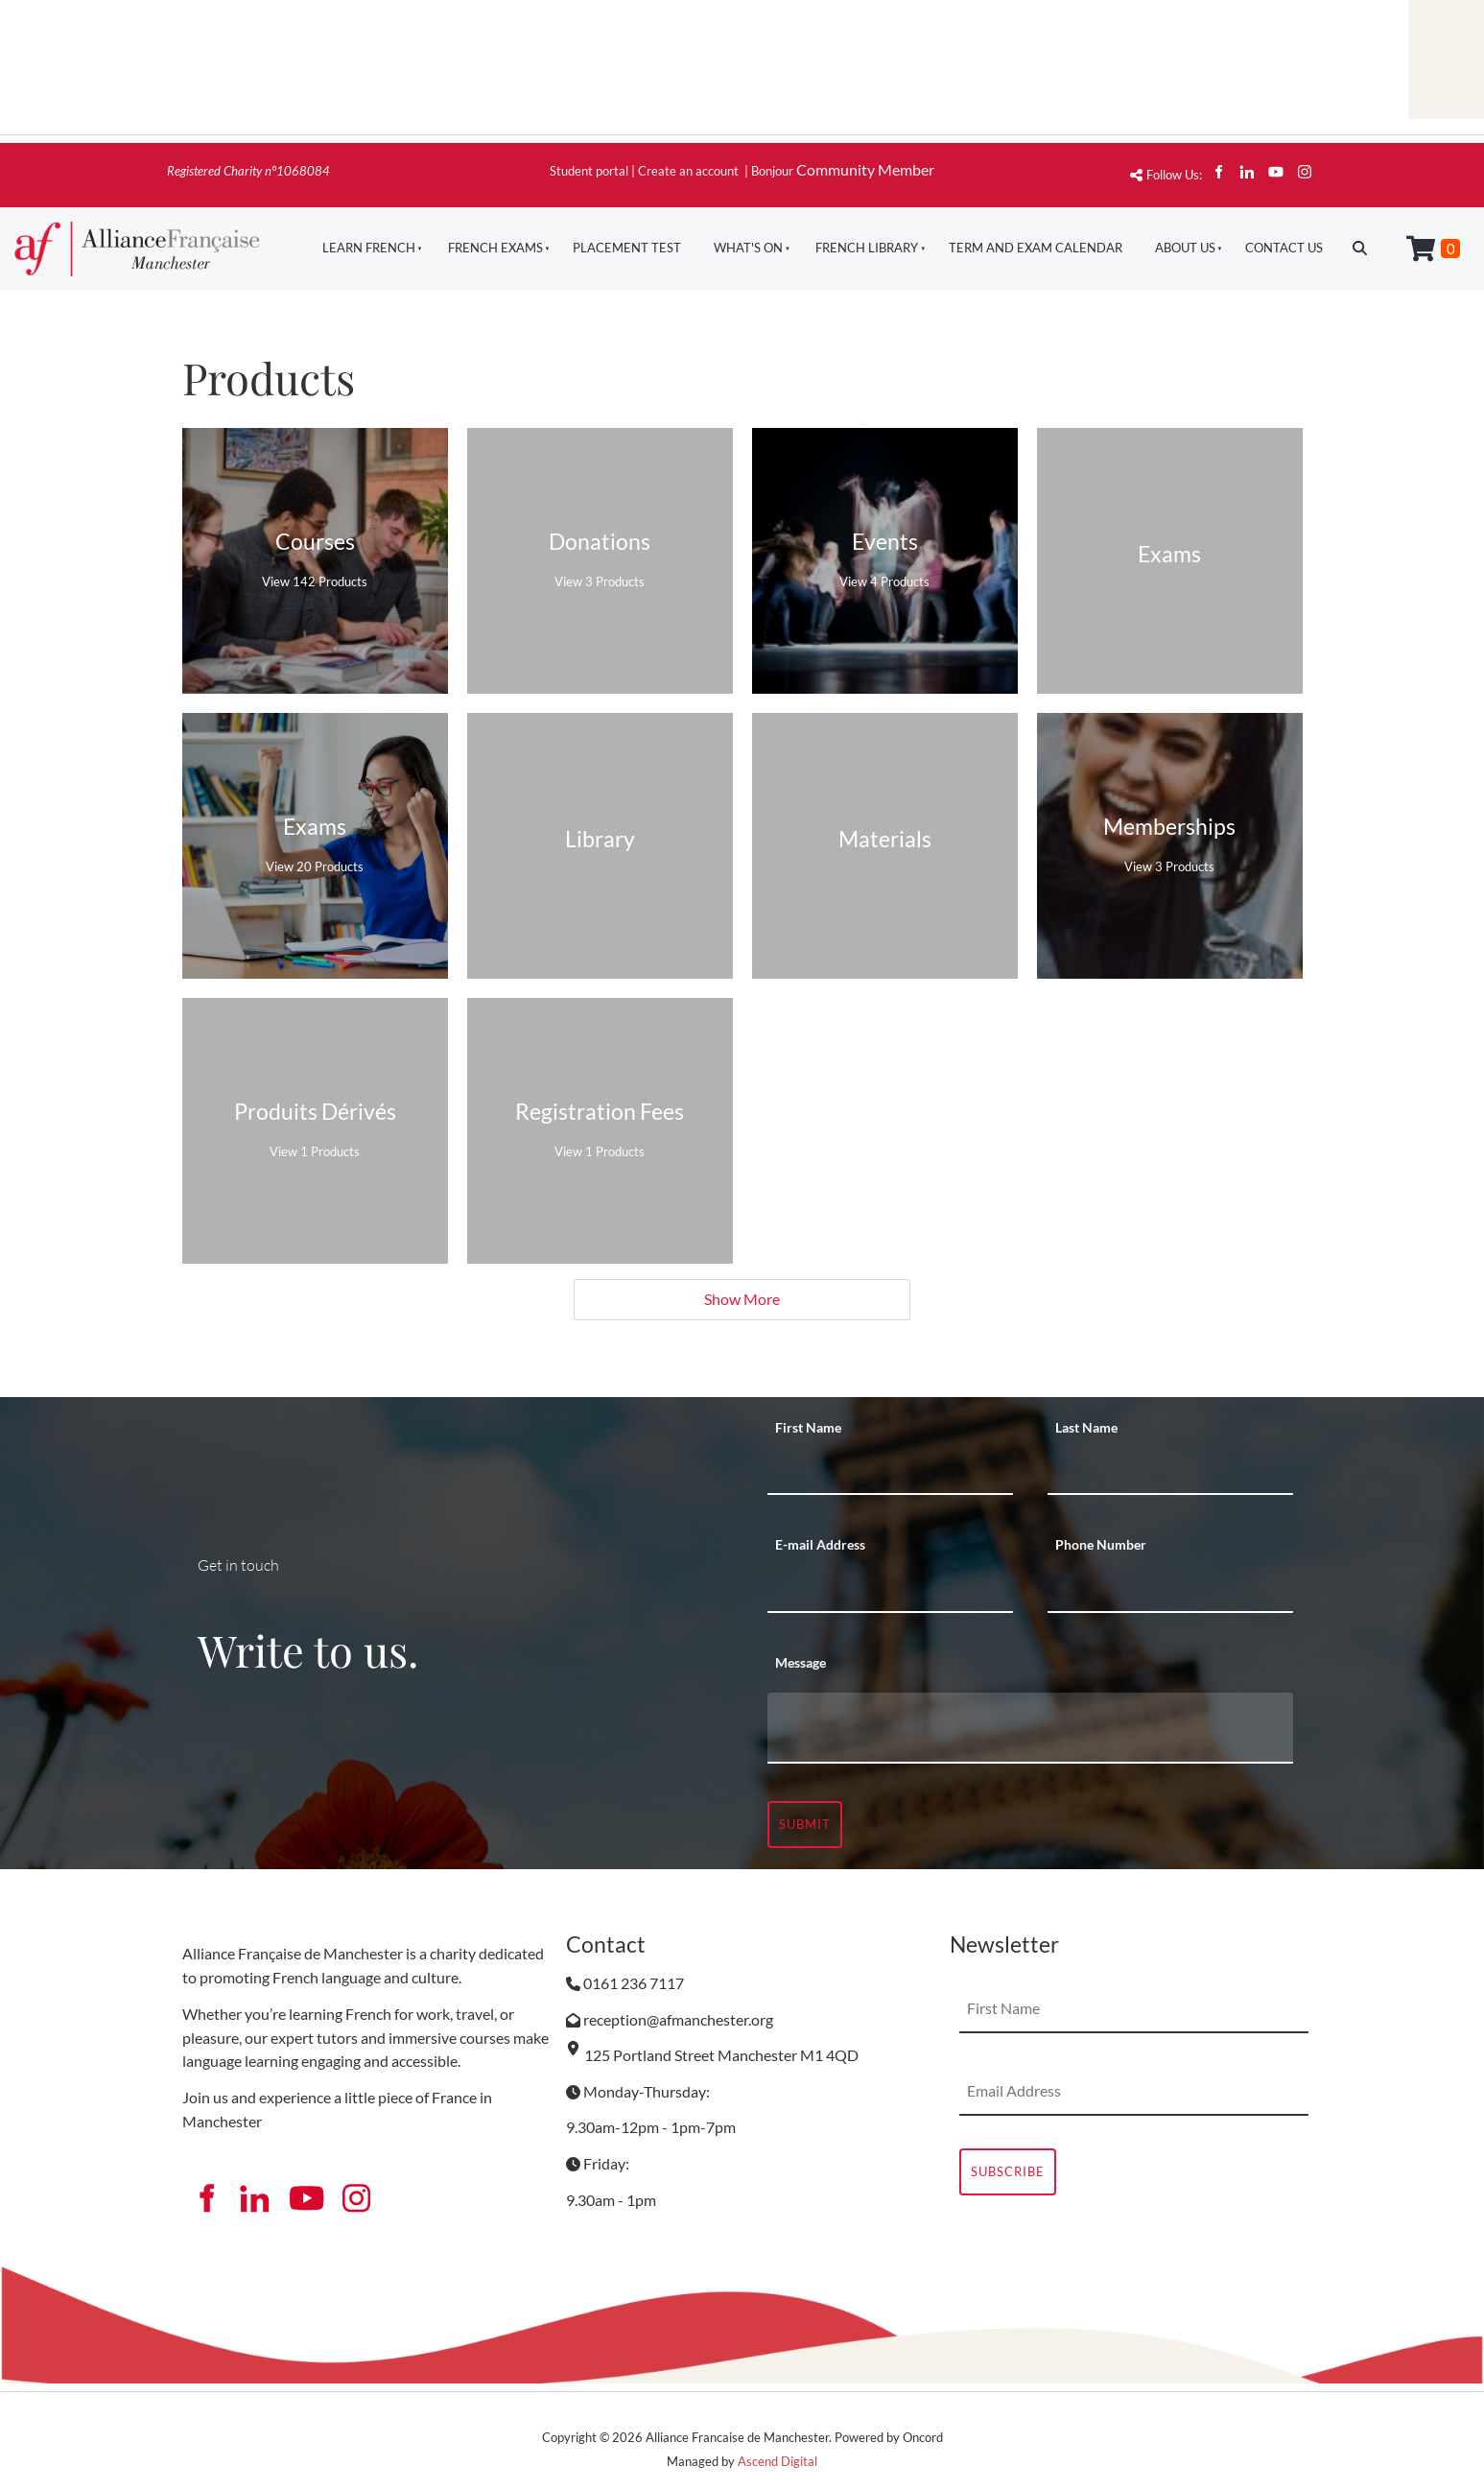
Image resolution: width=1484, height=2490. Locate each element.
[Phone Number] (1170, 1589)
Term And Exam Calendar (1035, 247)
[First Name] (890, 1471)
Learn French (368, 247)
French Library (866, 247)
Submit (805, 1824)
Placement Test (627, 247)
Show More (742, 1299)
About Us (1185, 247)
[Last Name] (1170, 1471)
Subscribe (1008, 2171)
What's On (748, 247)
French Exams (495, 247)
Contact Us (1284, 247)
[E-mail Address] (890, 1589)
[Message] (1030, 1728)
